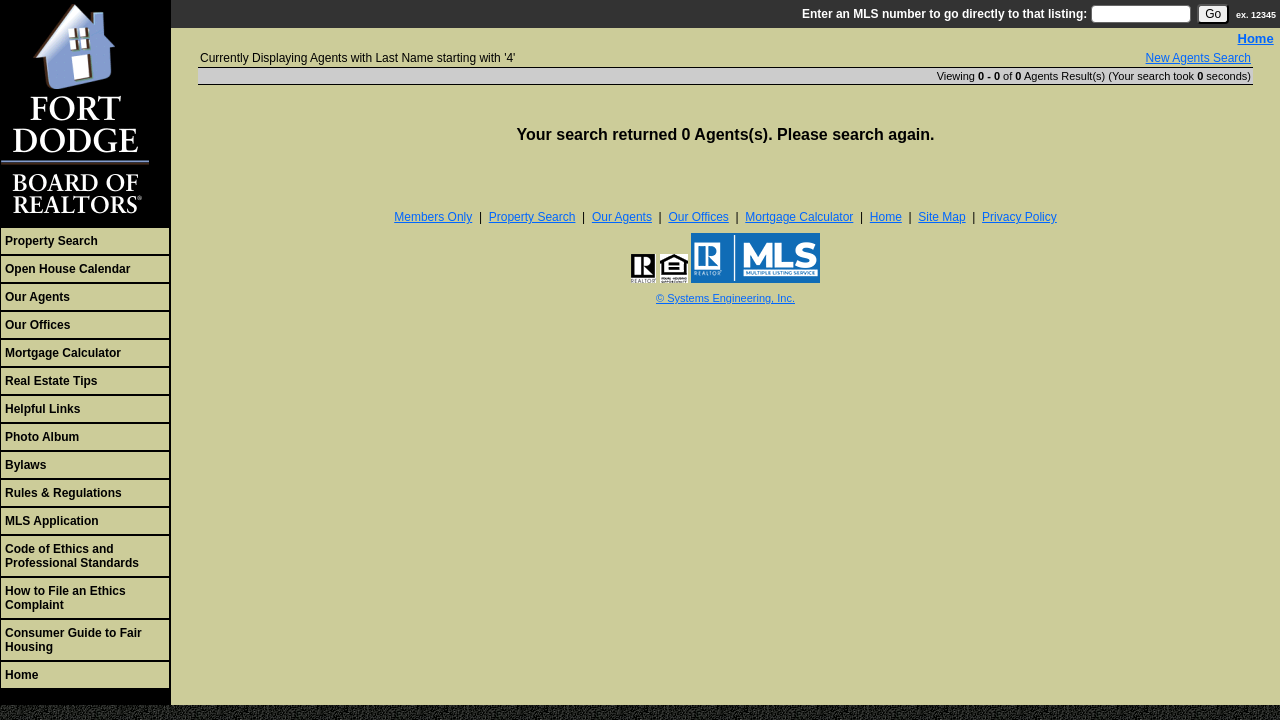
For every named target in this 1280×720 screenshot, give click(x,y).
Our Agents (37, 297)
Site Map (941, 217)
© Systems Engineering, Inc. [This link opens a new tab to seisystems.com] (725, 298)
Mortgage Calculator (63, 353)
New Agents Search (1198, 58)
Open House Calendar (67, 269)
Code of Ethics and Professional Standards (72, 556)
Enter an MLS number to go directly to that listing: (944, 14)
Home (21, 675)
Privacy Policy (1019, 217)
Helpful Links (42, 409)
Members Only (433, 217)
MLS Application (52, 521)
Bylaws (25, 465)
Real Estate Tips (51, 381)
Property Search (51, 241)
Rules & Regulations (63, 493)
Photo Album (42, 437)
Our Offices (37, 325)
